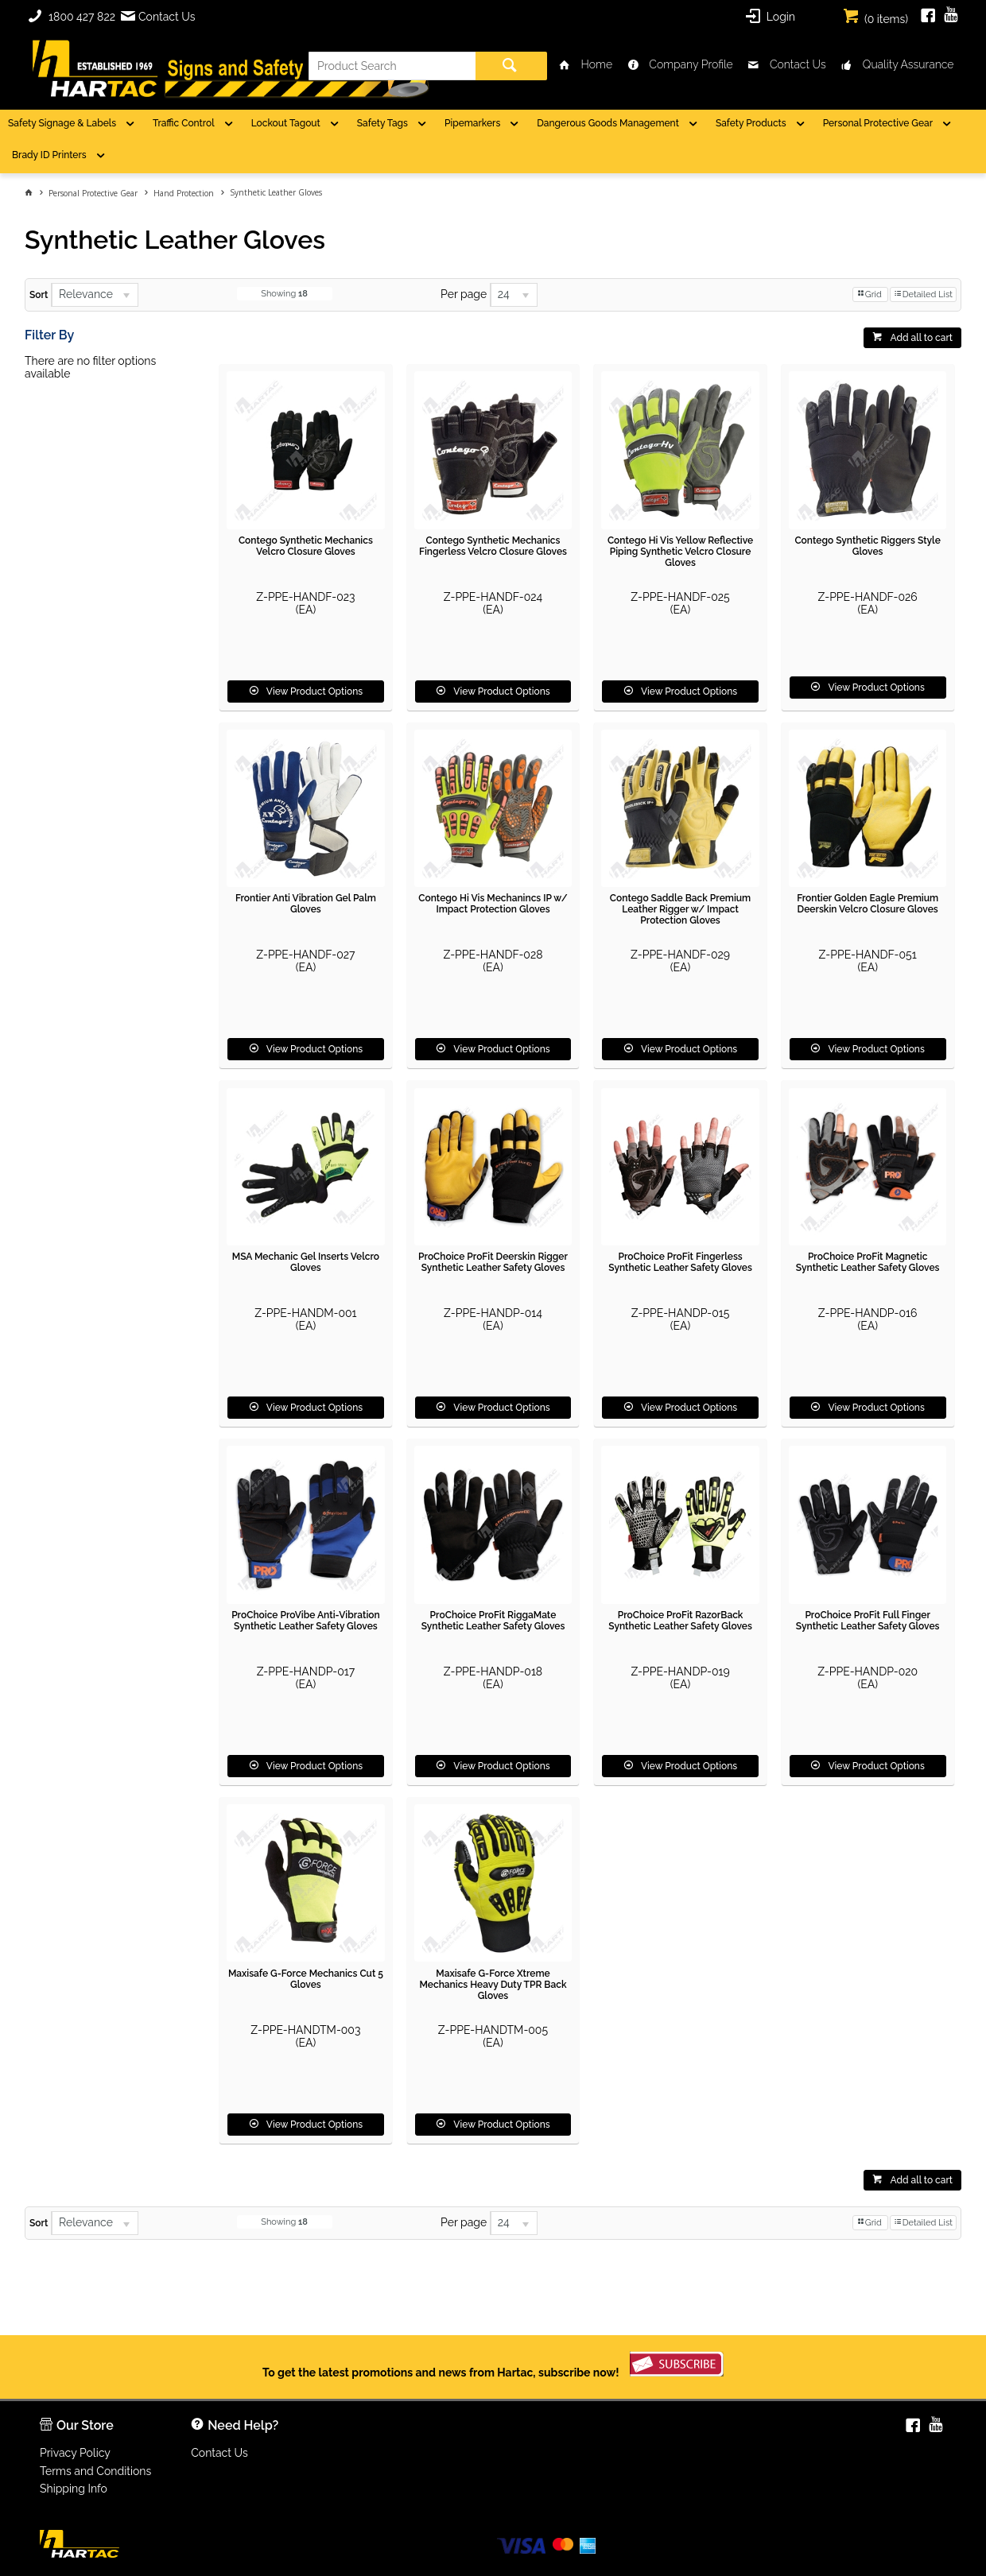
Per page (464, 294)
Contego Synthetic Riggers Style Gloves (867, 546)
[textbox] (392, 66)
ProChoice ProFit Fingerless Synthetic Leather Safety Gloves (680, 1262)
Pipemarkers (472, 123)
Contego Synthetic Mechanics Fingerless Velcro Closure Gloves (493, 546)
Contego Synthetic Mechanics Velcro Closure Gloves (306, 546)
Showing (284, 294)
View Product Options (314, 691)
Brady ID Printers (49, 155)
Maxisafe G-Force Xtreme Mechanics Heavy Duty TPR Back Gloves (492, 1984)
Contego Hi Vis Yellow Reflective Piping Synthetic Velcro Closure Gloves (680, 551)
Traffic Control (184, 123)
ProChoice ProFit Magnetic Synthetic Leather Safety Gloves (868, 1262)
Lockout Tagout (285, 123)
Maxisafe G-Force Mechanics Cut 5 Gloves (305, 1979)
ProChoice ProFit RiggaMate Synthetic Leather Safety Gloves (493, 1621)
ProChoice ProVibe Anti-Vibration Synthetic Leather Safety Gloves (305, 1621)
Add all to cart (921, 337)
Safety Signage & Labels (62, 123)
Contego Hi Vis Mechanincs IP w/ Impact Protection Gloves (492, 904)
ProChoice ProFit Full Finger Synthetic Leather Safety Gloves (868, 1621)
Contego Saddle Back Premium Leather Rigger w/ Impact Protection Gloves (680, 909)
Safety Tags (382, 123)
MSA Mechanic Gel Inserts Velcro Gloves (305, 1262)
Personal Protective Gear (878, 123)
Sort (38, 294)
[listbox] (94, 295)
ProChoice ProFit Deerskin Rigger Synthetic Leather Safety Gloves (493, 1262)
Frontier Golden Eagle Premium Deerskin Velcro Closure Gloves (867, 904)
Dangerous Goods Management (608, 123)
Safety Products (751, 123)
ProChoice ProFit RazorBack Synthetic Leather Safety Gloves (680, 1621)
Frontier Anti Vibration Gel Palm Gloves (305, 904)
